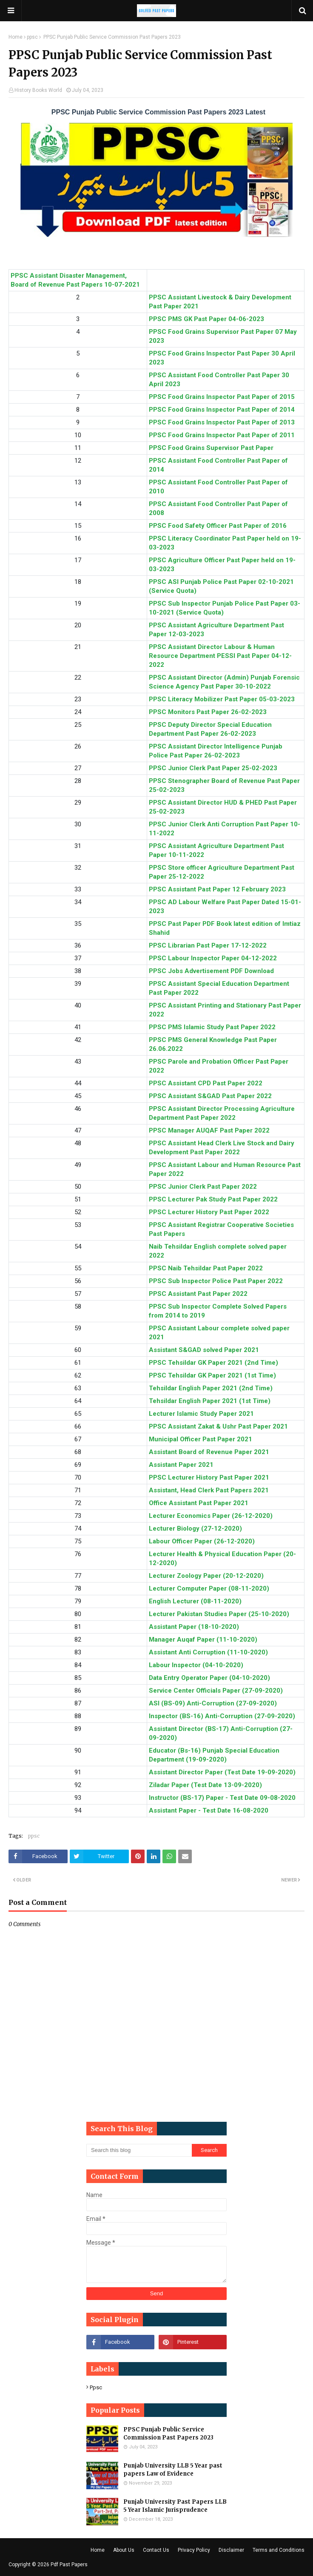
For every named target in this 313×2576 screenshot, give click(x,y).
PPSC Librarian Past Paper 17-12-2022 (208, 945)
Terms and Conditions (278, 2550)
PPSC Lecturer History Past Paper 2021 (209, 1477)
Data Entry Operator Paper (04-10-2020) (209, 1678)
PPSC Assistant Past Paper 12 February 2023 (217, 889)
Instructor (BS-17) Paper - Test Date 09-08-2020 (222, 1798)
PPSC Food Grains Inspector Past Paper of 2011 (222, 435)
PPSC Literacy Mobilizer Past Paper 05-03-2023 (222, 699)
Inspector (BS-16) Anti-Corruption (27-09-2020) (222, 1716)
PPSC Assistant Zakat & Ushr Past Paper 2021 (218, 1426)
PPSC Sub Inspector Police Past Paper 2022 (216, 1281)
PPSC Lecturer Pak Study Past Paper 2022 (213, 1199)
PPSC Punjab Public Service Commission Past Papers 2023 (168, 2434)
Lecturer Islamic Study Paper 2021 (201, 1414)
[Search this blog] (139, 2150)
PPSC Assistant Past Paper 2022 (198, 1294)
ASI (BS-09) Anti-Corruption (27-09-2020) (213, 1703)
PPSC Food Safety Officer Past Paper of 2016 (218, 525)
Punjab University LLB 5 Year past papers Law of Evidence (172, 2470)
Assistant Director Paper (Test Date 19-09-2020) (222, 1772)
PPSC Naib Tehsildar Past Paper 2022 (206, 1268)
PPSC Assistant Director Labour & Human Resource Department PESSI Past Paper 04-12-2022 (220, 656)
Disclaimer (231, 2550)
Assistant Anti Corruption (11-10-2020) (208, 1652)
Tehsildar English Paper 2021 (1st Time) (209, 1401)
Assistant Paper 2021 (181, 1465)
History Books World (38, 90)
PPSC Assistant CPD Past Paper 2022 (205, 1083)
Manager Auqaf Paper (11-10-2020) (203, 1639)
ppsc (32, 37)
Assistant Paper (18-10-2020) (194, 1627)
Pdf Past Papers (69, 2564)
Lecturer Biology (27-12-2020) (195, 1528)
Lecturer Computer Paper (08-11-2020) (209, 1588)
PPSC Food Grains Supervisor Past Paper (211, 448)
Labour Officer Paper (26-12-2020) (202, 1541)
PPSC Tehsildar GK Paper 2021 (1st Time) (212, 1375)
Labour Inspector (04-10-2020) (196, 1665)
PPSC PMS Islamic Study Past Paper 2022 (212, 1027)
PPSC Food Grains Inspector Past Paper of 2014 (222, 409)
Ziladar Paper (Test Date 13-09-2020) (205, 1785)
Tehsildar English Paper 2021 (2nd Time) (211, 1388)
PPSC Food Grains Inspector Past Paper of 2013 (222, 422)
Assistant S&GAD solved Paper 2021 (204, 1350)
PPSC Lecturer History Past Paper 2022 (209, 1212)
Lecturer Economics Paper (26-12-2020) (211, 1516)
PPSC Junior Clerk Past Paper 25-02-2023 (213, 768)
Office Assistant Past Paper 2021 (198, 1503)
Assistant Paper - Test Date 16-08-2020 (208, 1810)
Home (16, 37)
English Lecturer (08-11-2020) (195, 1601)
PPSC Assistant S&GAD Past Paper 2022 (210, 1096)
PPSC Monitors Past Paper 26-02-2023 (208, 712)
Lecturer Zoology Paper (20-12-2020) (206, 1576)
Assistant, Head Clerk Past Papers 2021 (209, 1490)
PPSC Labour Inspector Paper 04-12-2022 (213, 958)
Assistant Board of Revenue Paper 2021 (209, 1452)
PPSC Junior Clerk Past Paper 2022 (203, 1186)
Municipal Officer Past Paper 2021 (200, 1439)
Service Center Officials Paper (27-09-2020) (216, 1690)
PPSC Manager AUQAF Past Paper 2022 (209, 1130)
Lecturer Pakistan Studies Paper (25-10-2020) (219, 1614)
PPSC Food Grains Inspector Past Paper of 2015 (222, 397)
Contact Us (156, 2550)
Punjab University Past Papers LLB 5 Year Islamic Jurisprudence (175, 2506)
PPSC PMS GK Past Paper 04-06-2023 (206, 319)
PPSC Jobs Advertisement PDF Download (211, 971)
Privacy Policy (194, 2550)
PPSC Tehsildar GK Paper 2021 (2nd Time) (213, 1362)
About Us (123, 2550)
